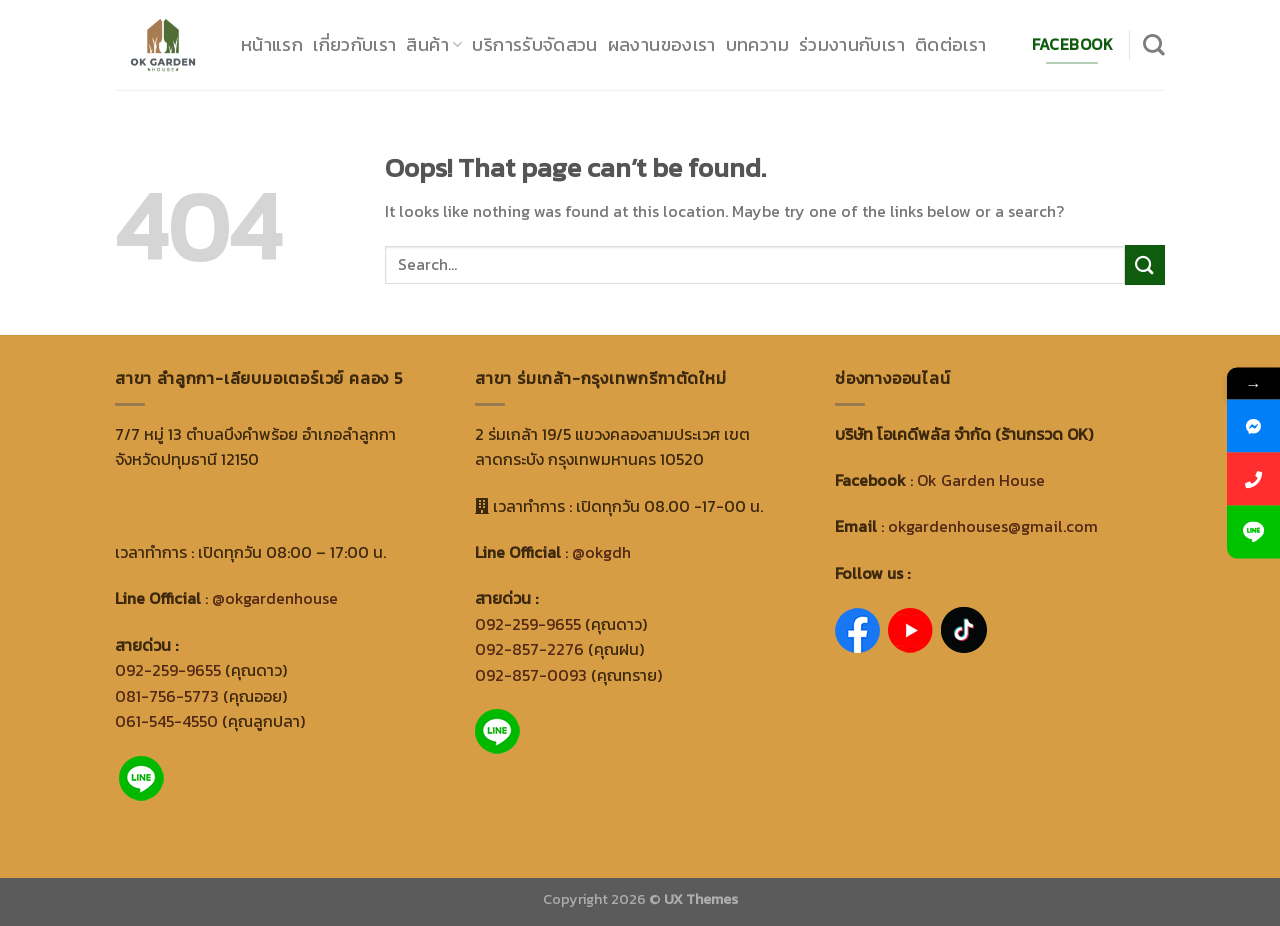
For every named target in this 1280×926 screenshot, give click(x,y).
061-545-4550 (166, 721)
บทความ (757, 44)
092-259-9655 (168, 670)
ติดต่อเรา (951, 44)
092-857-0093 (531, 675)
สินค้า (434, 44)
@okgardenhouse (275, 598)
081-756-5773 (167, 696)
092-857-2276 (529, 649)
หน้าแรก (272, 44)
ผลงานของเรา (662, 44)
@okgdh (601, 552)
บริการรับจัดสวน (534, 44)
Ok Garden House (981, 480)
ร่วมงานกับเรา (852, 44)
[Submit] (1145, 264)
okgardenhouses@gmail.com (993, 526)
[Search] (1154, 45)
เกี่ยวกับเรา (354, 44)
